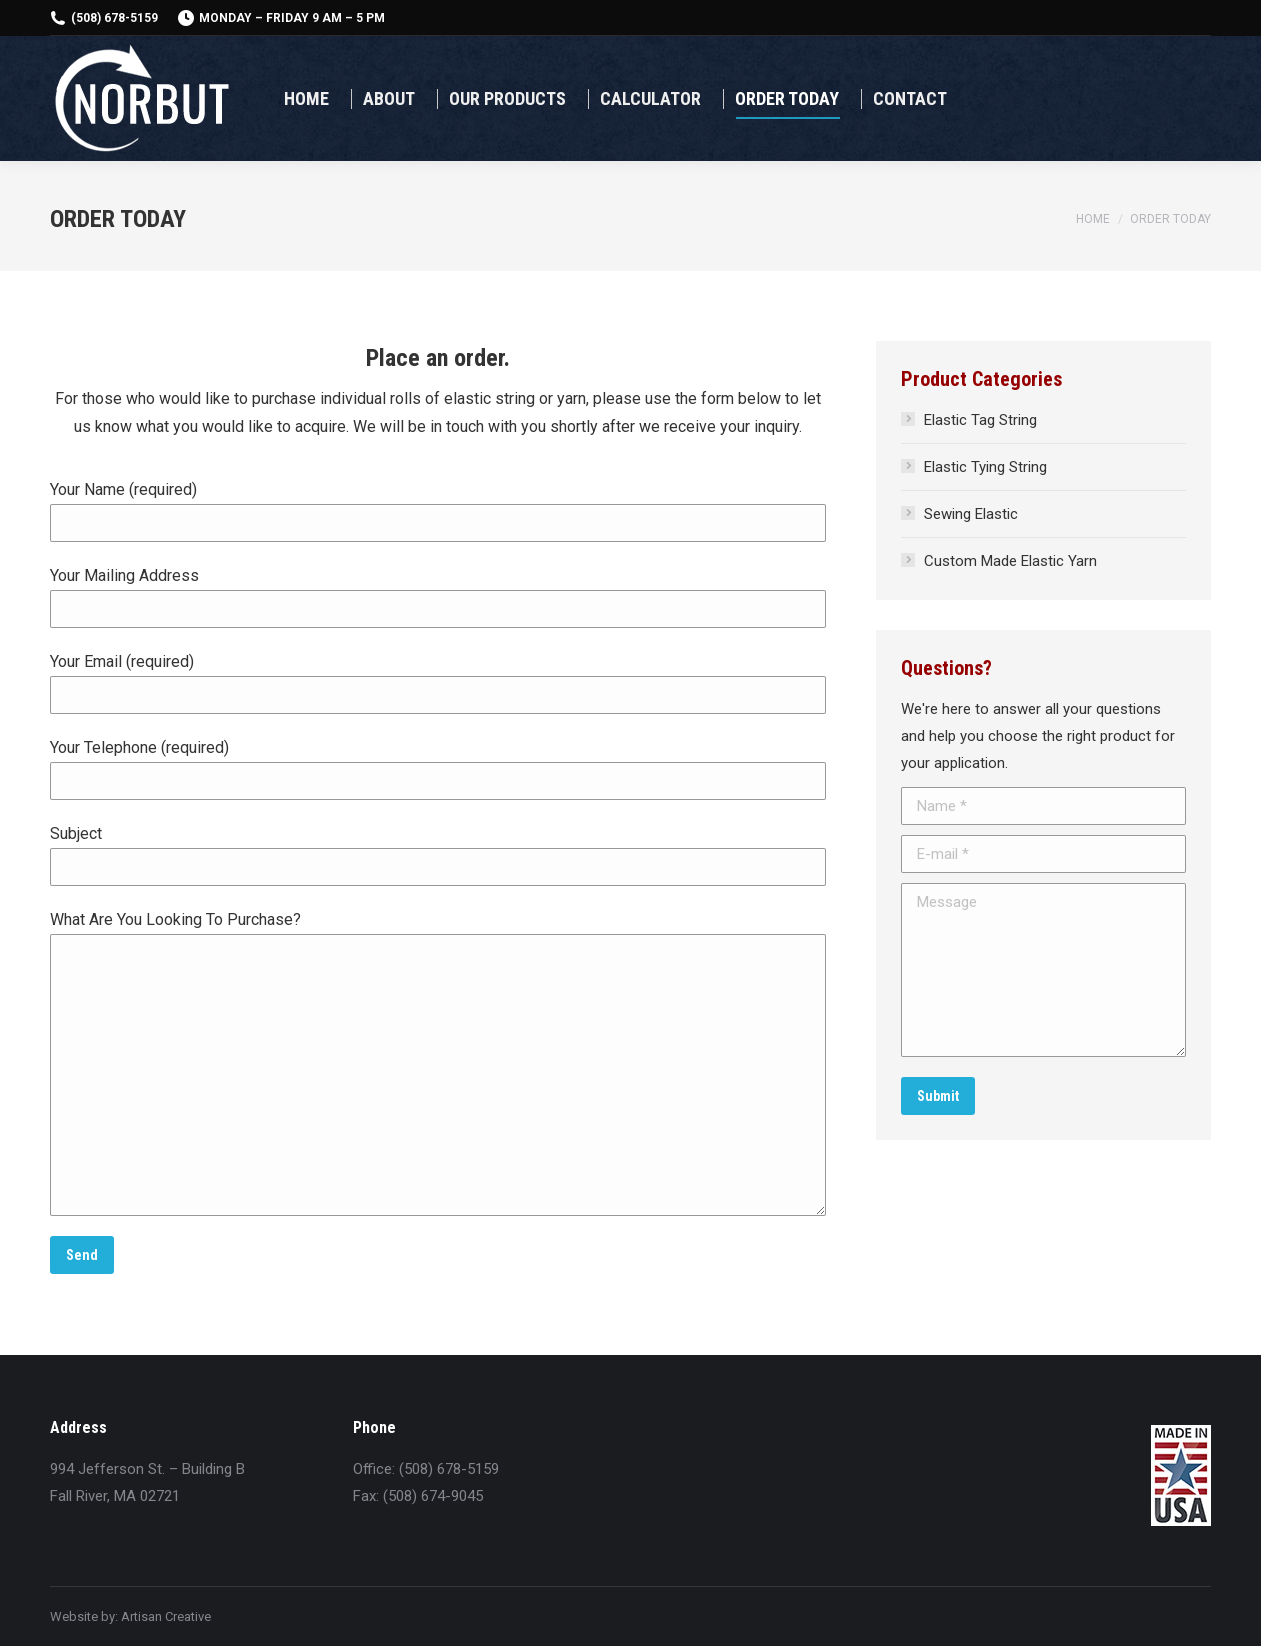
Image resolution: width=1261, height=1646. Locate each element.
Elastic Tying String (985, 467)
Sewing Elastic (971, 514)
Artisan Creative (166, 1616)
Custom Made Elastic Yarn (1010, 561)
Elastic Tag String (980, 420)
